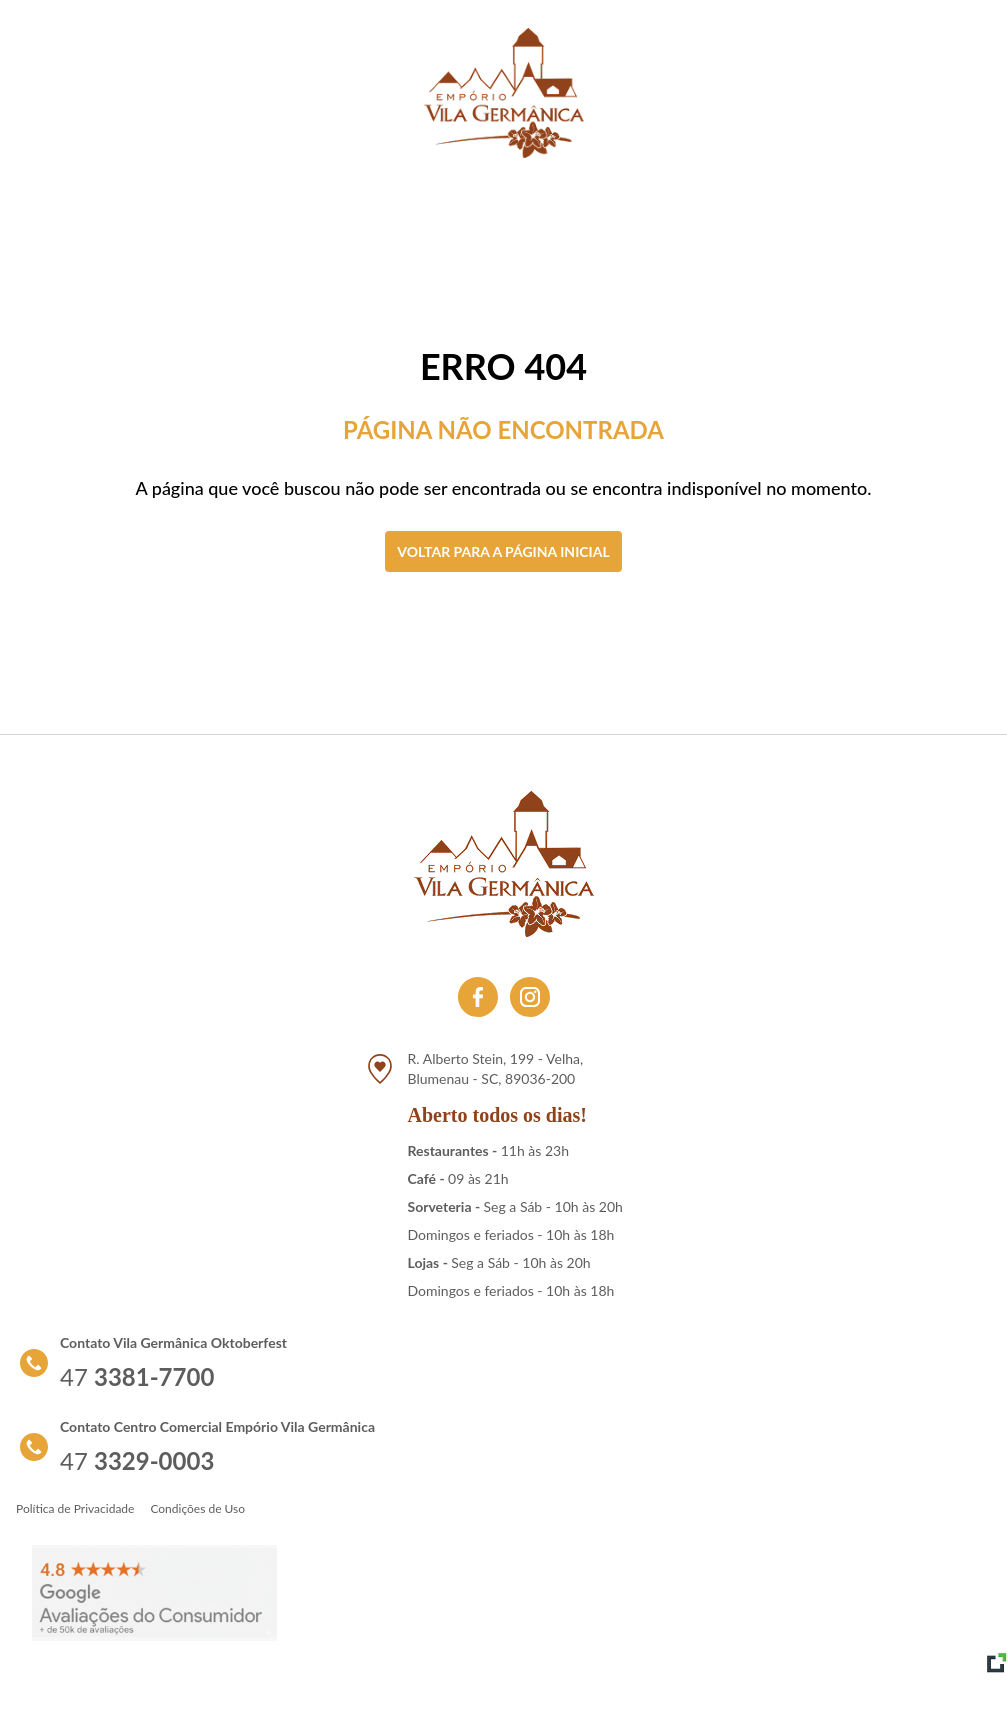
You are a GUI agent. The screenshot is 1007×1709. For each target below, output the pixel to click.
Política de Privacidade (75, 1508)
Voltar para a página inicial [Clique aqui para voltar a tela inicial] (503, 551)
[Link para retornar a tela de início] (504, 93)
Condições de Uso (197, 1508)
